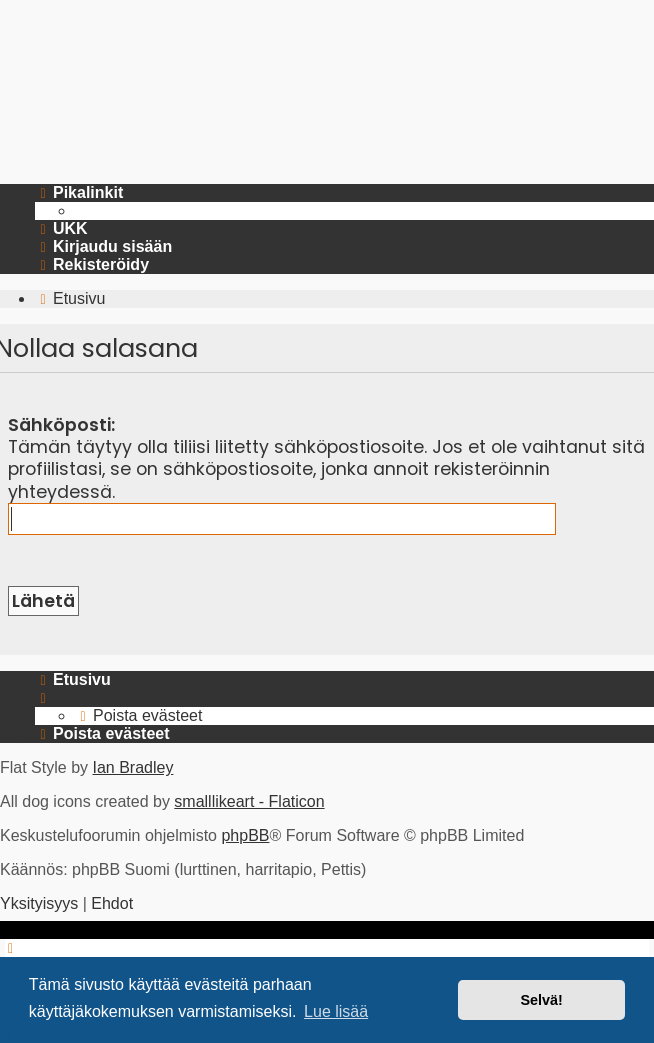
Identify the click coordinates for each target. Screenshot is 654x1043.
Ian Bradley (132, 767)
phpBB (245, 835)
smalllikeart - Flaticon (249, 801)
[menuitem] (61, 229)
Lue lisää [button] (336, 1011)
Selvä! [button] (541, 1000)
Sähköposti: (61, 425)
